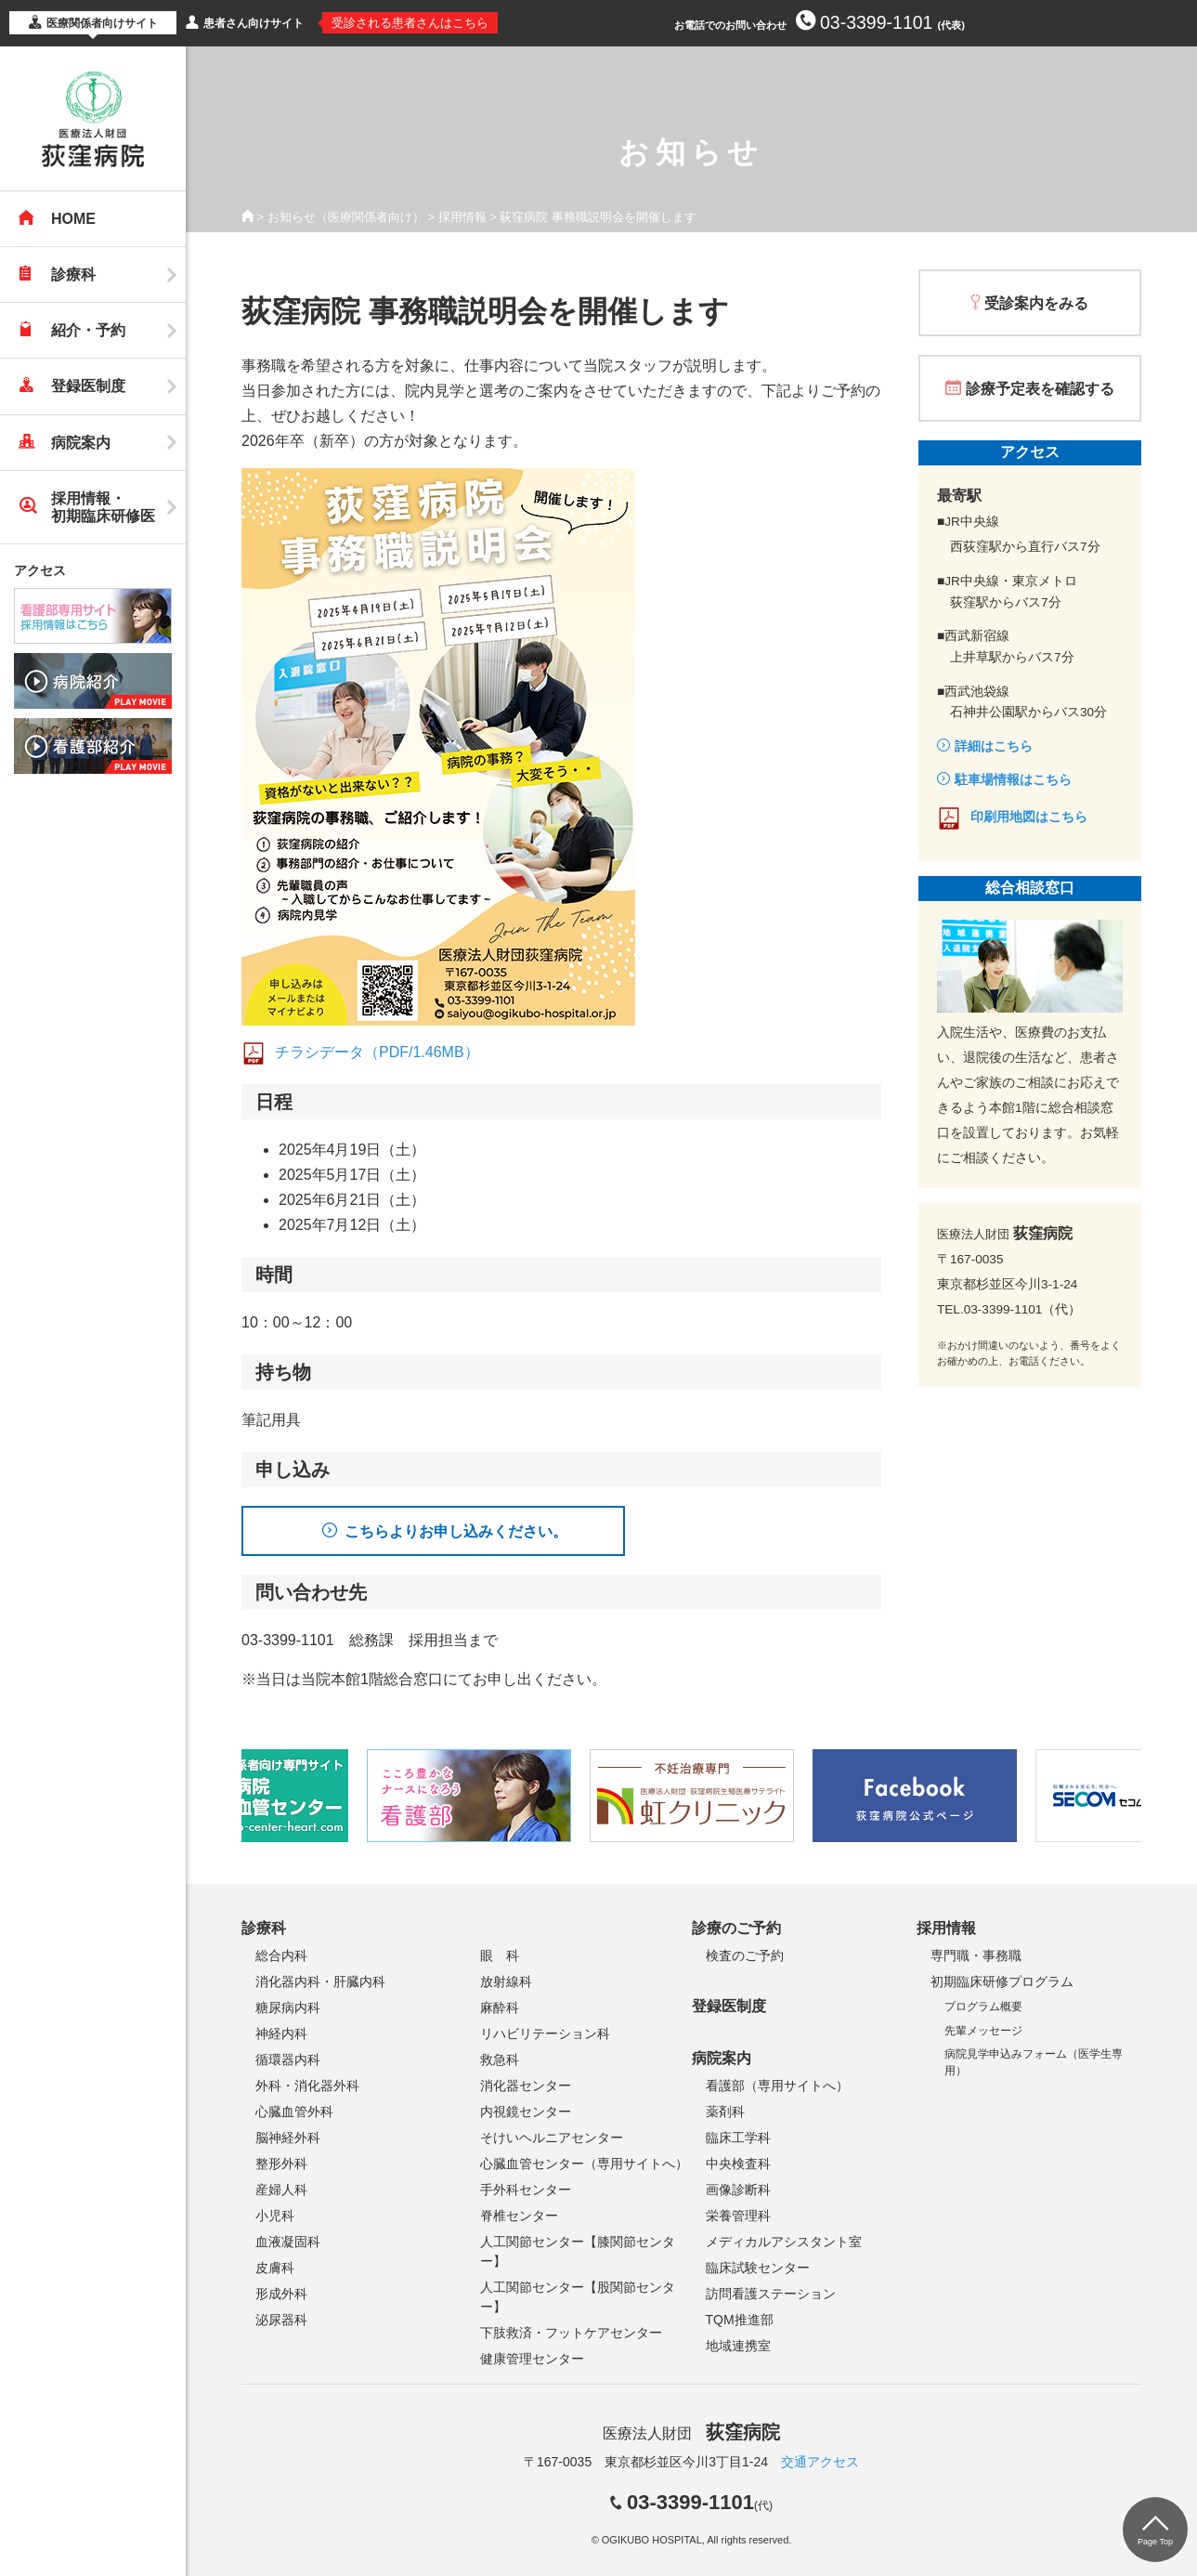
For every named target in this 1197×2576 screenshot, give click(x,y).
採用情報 (462, 217)
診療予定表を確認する (1040, 389)
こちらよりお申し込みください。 (456, 1531)
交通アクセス (820, 2461)
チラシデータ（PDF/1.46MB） (377, 1052)
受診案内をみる (1036, 303)
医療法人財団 (691, 2433)
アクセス (40, 570)
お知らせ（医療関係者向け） (345, 217)
